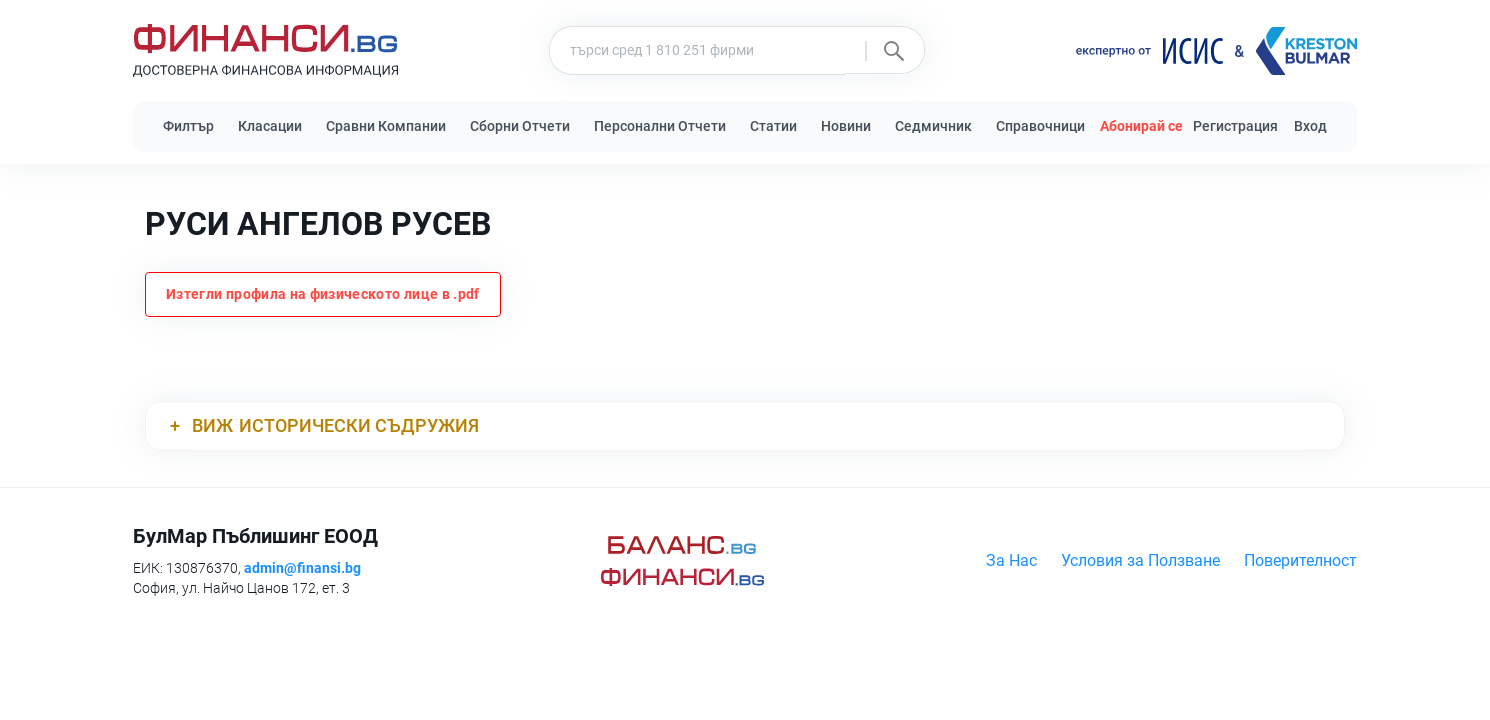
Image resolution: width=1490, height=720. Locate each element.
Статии (773, 126)
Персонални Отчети (660, 126)
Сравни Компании (386, 126)
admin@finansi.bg (302, 568)
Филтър (188, 126)
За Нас (1011, 560)
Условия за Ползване (1140, 560)
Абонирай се (1141, 126)
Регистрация (1235, 126)
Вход (1310, 126)
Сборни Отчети (520, 126)
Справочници (1040, 126)
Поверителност (1300, 560)
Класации (270, 126)
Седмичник (933, 126)
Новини (846, 126)
